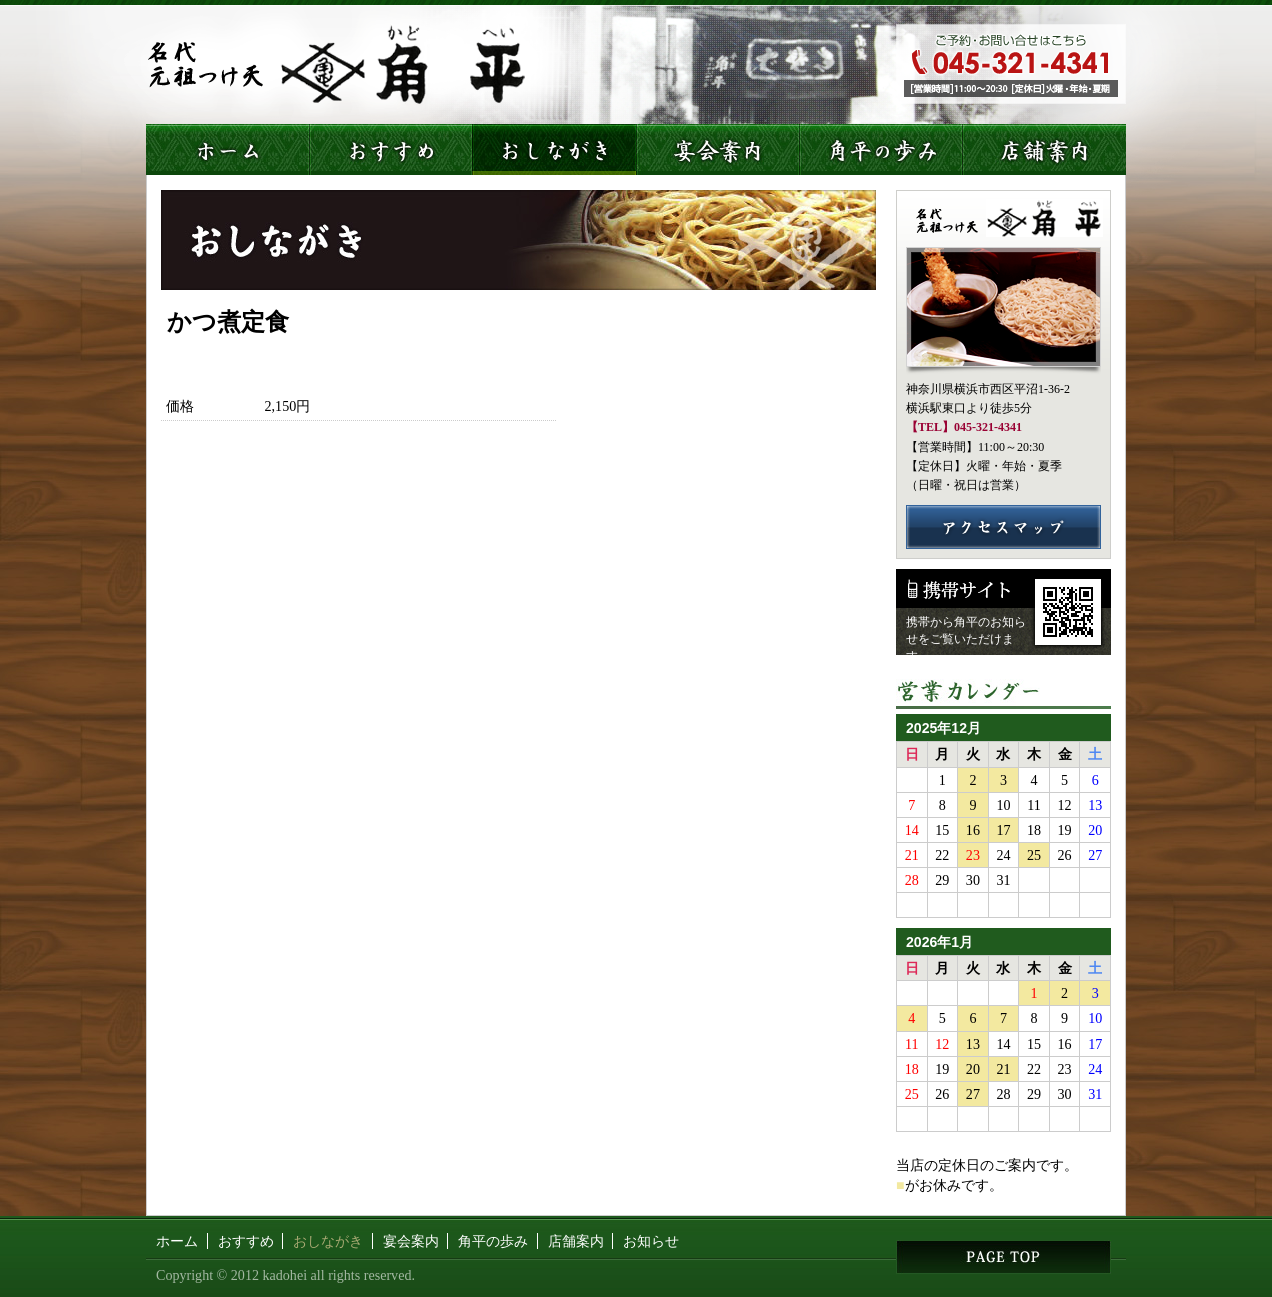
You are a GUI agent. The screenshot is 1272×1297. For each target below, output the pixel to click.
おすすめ (246, 1241)
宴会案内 (411, 1241)
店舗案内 (576, 1241)
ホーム (177, 1241)
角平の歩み (493, 1241)
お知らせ (651, 1241)
